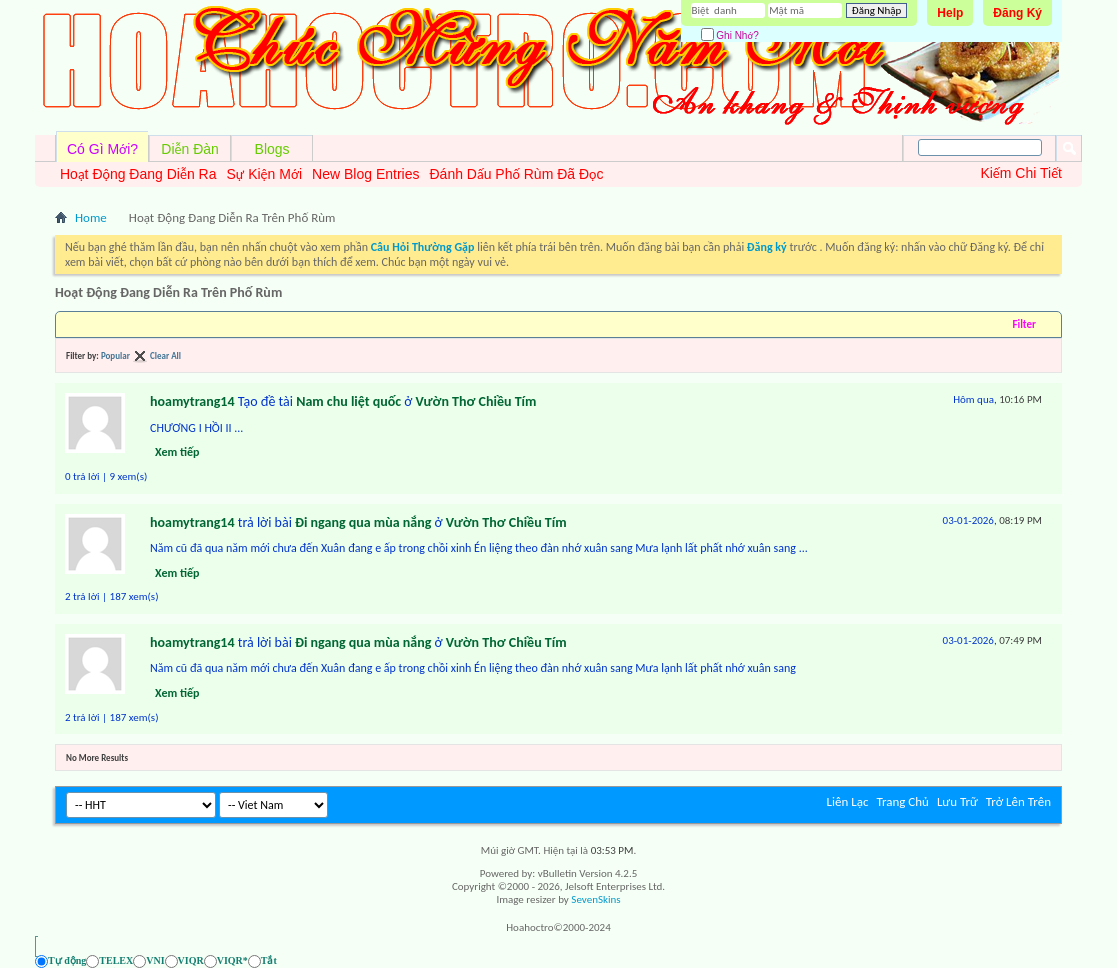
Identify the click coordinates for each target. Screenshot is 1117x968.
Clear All (165, 355)
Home (91, 217)
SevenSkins (595, 899)
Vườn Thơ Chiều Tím (476, 401)
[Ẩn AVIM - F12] (1046, 960)
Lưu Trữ (957, 801)
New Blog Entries (365, 174)
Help (950, 13)
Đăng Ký (1017, 13)
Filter (1024, 324)
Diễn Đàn (190, 149)
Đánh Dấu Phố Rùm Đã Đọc (516, 174)
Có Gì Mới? (102, 149)
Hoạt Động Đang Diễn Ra (138, 174)
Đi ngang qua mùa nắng (363, 522)
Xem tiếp (177, 452)
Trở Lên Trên (1018, 801)
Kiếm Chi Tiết (1021, 173)
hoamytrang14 (192, 401)
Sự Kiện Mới (264, 174)
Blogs (272, 149)
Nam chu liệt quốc (348, 401)
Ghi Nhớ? (730, 35)
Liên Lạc (848, 801)
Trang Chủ (902, 801)
